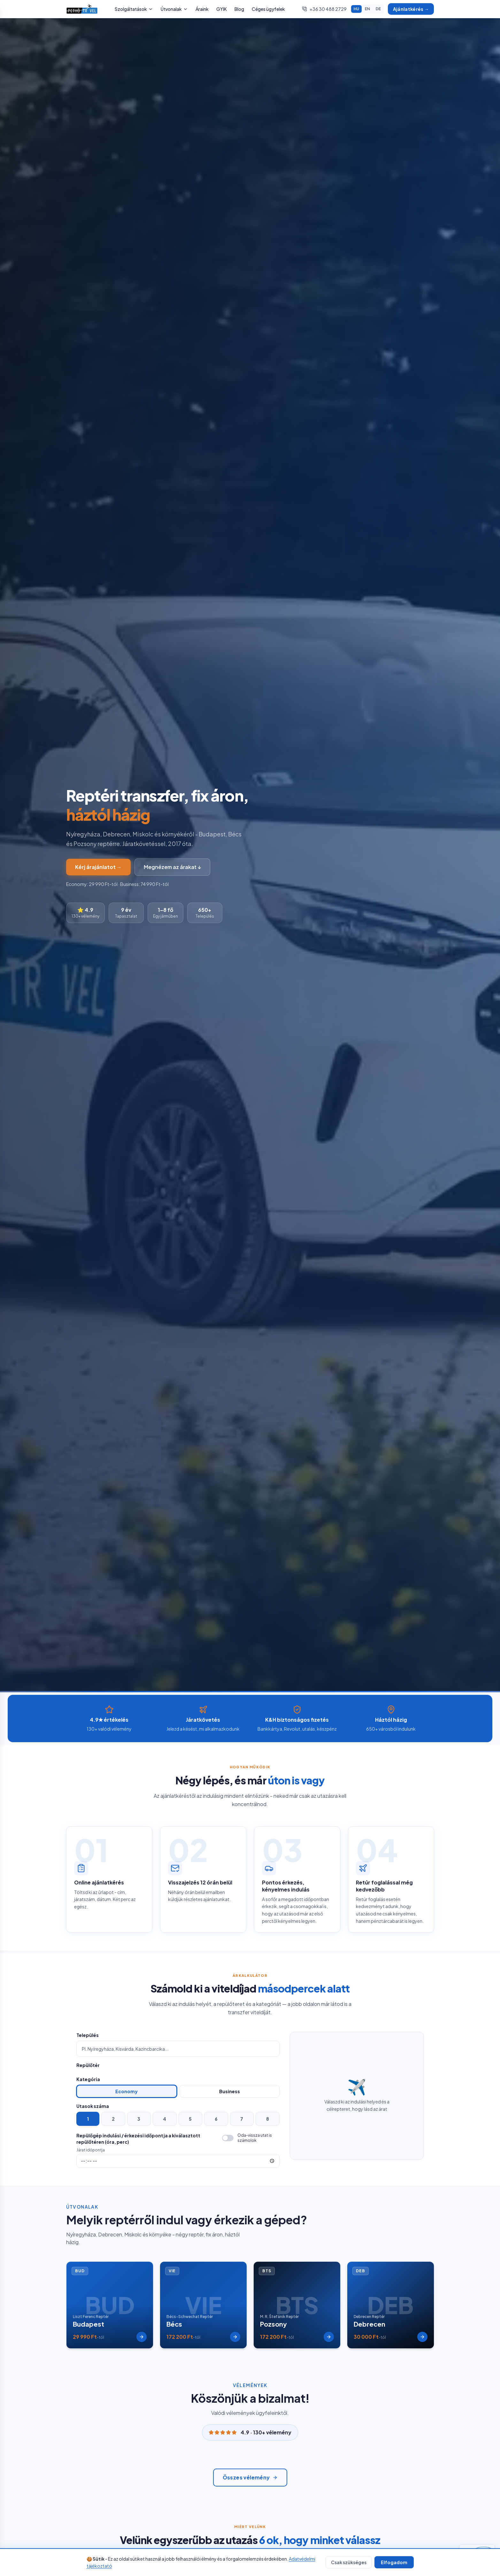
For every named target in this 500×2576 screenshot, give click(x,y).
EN (367, 8)
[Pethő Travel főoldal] (82, 9)
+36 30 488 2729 (324, 9)
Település (87, 2035)
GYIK (221, 9)
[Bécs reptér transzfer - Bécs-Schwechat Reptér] (203, 2307)
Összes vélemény (250, 2482)
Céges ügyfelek (268, 9)
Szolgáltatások (134, 9)
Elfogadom (394, 2562)
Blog (239, 9)
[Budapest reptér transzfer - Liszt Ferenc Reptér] (109, 2307)
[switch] (250, 2138)
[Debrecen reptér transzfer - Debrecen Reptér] (390, 2307)
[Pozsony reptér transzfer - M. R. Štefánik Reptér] (297, 2307)
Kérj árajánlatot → (98, 867)
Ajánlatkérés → (411, 9)
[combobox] (178, 2049)
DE (378, 8)
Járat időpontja (90, 2150)
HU (356, 8)
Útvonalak (174, 9)
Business (229, 2091)
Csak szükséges (348, 2562)
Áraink (202, 9)
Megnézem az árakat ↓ (172, 867)
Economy (126, 2091)
